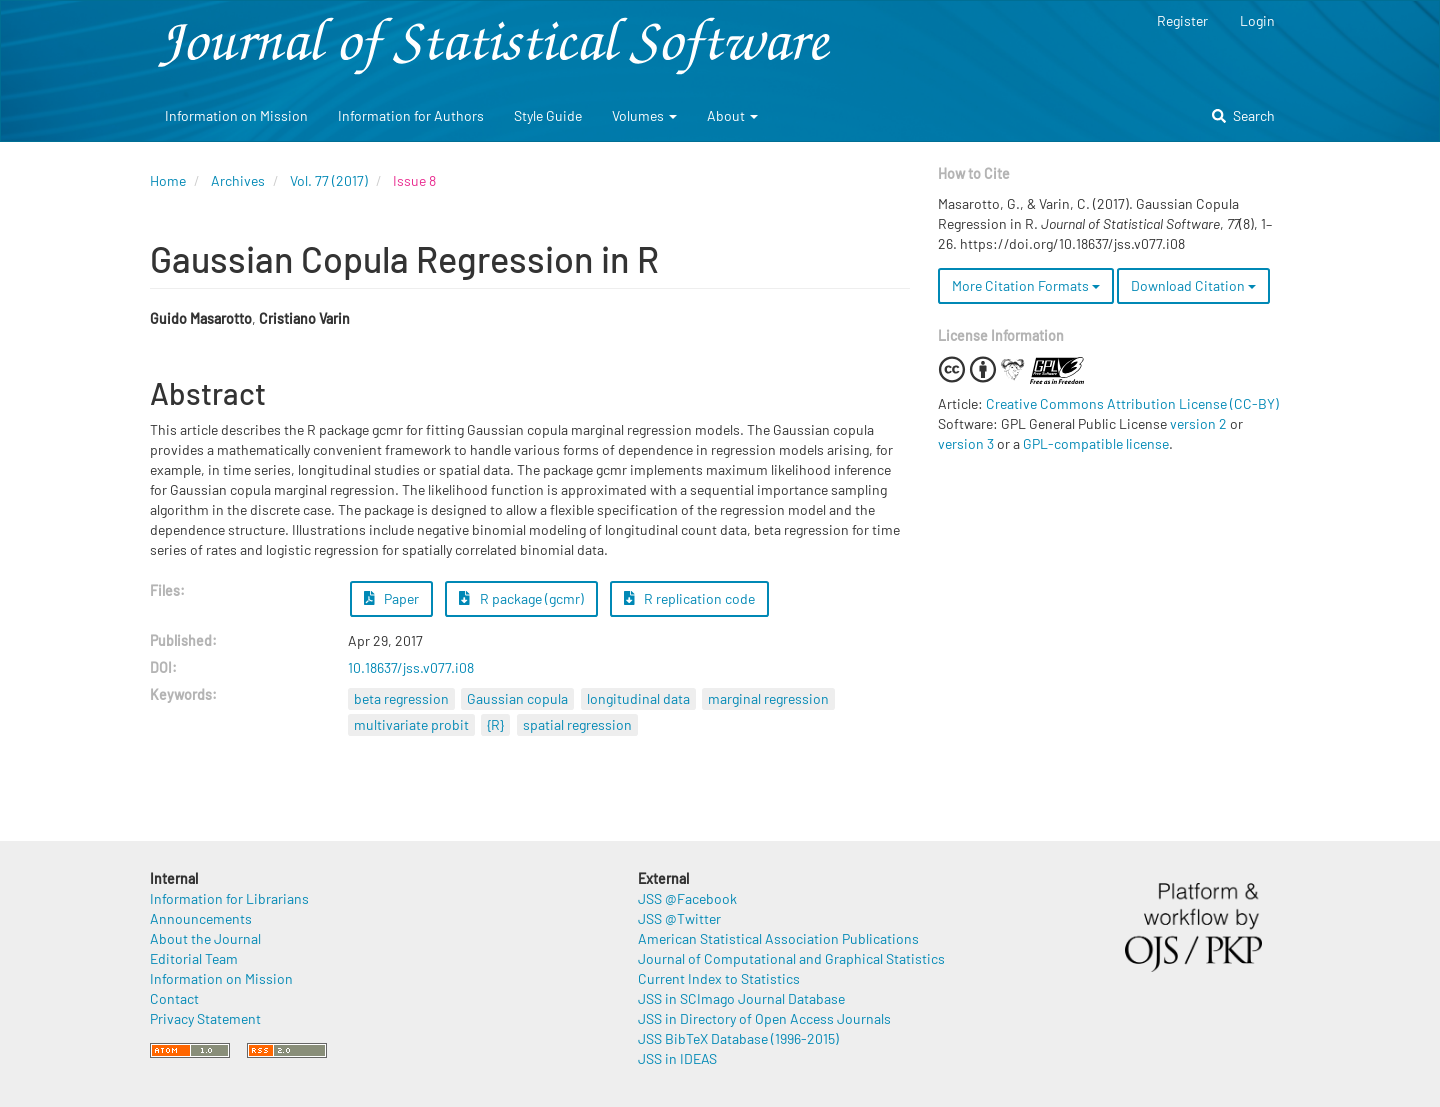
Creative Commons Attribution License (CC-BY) (1132, 403)
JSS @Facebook (687, 898)
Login (1257, 20)
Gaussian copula (517, 698)
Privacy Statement (205, 1018)
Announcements (201, 918)
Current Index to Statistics (719, 978)
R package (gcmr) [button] (521, 598)
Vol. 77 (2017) (329, 180)
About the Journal (205, 938)
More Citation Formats (1026, 285)
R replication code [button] (690, 598)
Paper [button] (392, 598)
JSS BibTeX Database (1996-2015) (738, 1038)
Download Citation (1193, 285)
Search (1243, 115)
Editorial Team (194, 958)
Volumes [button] (644, 115)
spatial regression (577, 724)
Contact (174, 998)
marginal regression (768, 698)
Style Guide (548, 115)
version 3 (966, 443)
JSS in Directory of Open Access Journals (764, 1018)
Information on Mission (236, 115)
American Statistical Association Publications (778, 938)
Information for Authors (411, 115)
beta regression (401, 698)
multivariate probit (411, 724)
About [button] (732, 115)
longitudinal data (638, 698)
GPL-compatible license (1096, 443)
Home (168, 180)
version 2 (1198, 423)
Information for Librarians (229, 898)
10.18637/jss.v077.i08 (411, 667)
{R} (495, 724)
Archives (238, 180)
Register (1182, 20)
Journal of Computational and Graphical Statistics (791, 958)
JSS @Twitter (679, 918)
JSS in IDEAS (677, 1058)
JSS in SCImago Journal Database (741, 998)
